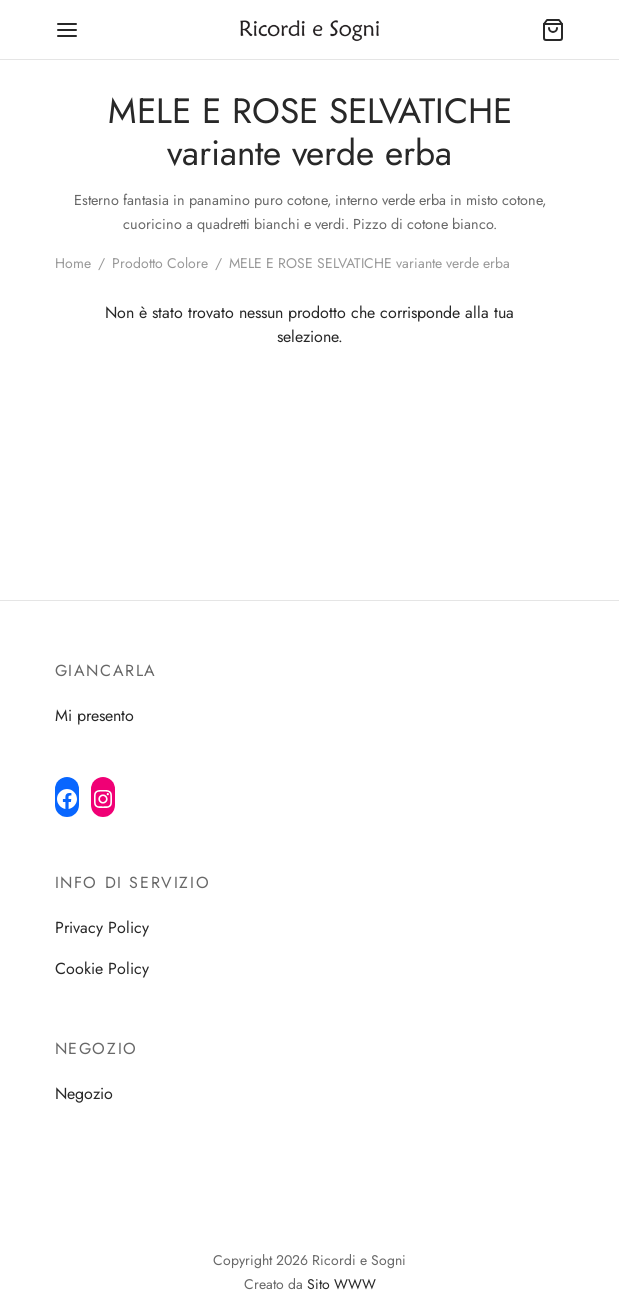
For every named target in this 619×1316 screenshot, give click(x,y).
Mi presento (94, 715)
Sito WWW (341, 1284)
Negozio (84, 1093)
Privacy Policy (102, 927)
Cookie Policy (102, 968)
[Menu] (67, 30)
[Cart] (553, 30)
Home (73, 263)
